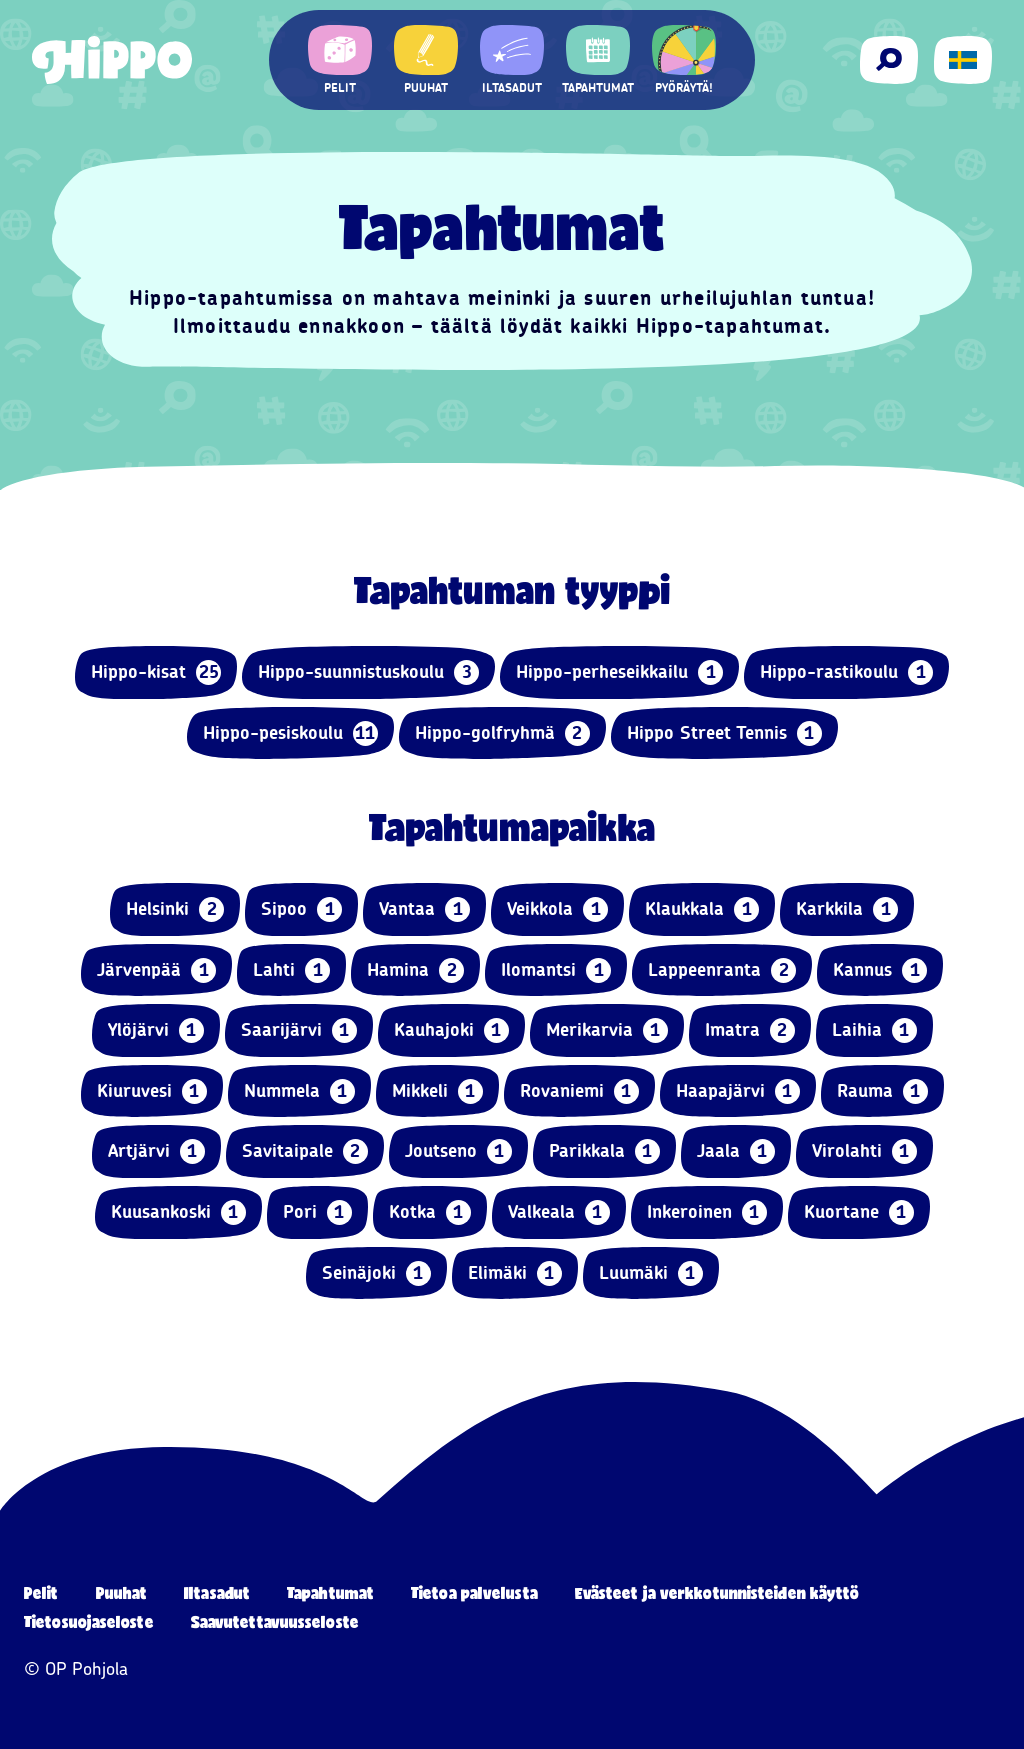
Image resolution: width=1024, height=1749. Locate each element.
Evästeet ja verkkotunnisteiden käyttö (717, 1592)
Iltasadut (217, 1592)
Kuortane (859, 1212)
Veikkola (557, 909)
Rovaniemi (579, 1091)
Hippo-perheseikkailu (619, 672)
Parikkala (604, 1151)
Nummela (299, 1091)
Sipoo (301, 909)
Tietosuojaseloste (89, 1621)
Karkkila (847, 909)
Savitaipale (305, 1151)
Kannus (880, 970)
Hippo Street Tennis (724, 733)
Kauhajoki (451, 1030)
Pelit (41, 1592)
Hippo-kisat (156, 672)
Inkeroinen (707, 1212)
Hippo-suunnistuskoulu (368, 672)
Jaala (736, 1151)
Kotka (430, 1212)
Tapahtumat (330, 1592)
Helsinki (175, 909)
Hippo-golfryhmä (502, 733)
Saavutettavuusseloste (275, 1621)
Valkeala (559, 1212)
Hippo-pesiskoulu (290, 733)
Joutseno (458, 1151)
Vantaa (424, 909)
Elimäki (515, 1273)
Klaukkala (702, 909)
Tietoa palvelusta (474, 1592)
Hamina (415, 970)
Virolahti (864, 1151)
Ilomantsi (556, 970)
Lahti (291, 970)
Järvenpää (156, 970)
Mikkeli (437, 1091)
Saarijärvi (299, 1030)
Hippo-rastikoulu (846, 672)
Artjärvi (156, 1151)
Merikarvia (607, 1030)
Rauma (882, 1091)
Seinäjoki (376, 1273)
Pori (317, 1212)
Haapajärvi (738, 1091)
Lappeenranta (722, 970)
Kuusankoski (178, 1212)
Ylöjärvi (156, 1030)
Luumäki (651, 1273)
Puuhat (122, 1592)
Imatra (750, 1030)
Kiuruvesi (152, 1091)
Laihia (874, 1030)
